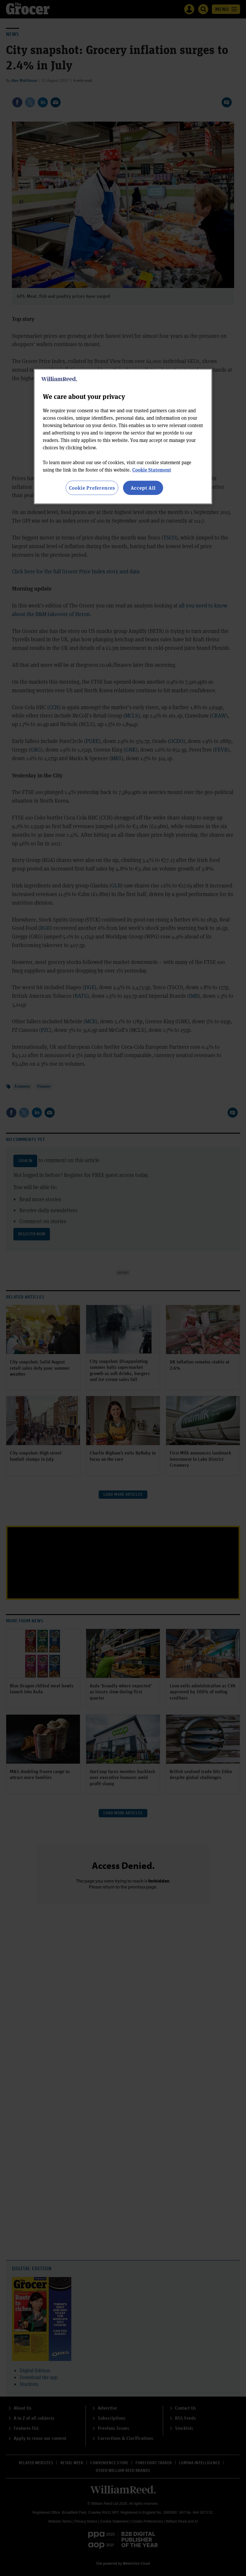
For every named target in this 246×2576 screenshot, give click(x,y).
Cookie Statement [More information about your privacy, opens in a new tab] (151, 469)
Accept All (143, 487)
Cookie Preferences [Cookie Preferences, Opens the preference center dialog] (92, 487)
